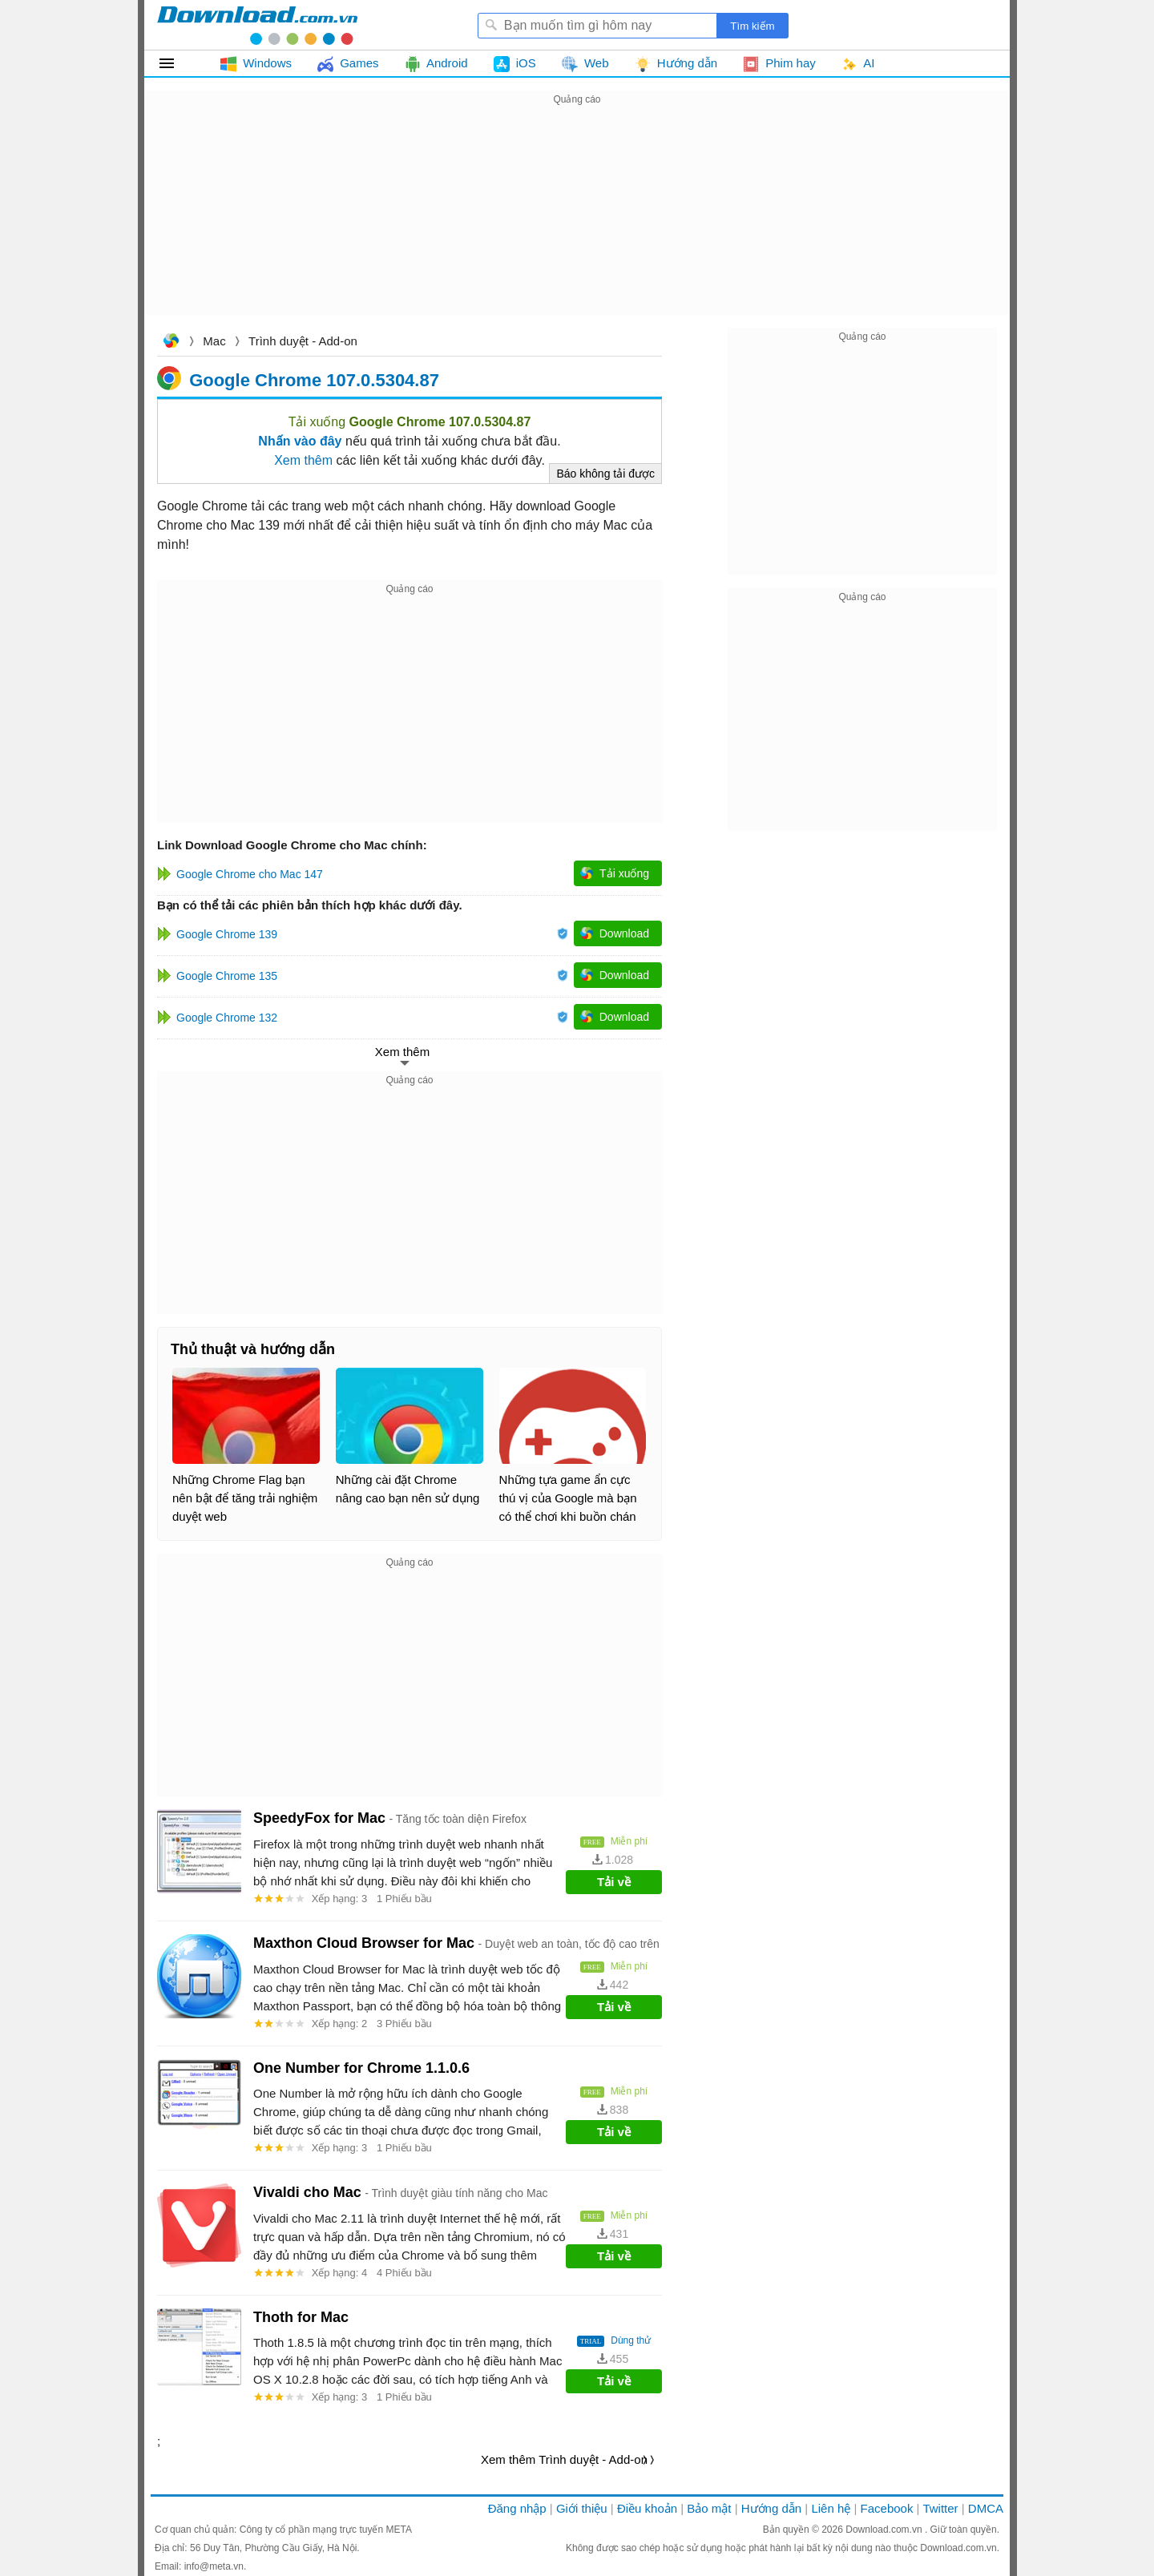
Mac (214, 341)
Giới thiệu (581, 2508)
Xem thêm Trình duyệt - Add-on (564, 2459)
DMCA (985, 2508)
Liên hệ (830, 2508)
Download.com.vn (170, 342)
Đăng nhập (517, 2508)
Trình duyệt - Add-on (302, 341)
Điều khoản (647, 2508)
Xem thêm (303, 460)
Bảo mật (709, 2508)
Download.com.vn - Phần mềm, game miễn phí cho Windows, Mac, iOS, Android (257, 24)
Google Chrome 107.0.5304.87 (314, 379)
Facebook (887, 2508)
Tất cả (176, 63)
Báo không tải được (605, 473)
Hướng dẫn (771, 2508)
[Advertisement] (577, 221)
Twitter (940, 2508)
